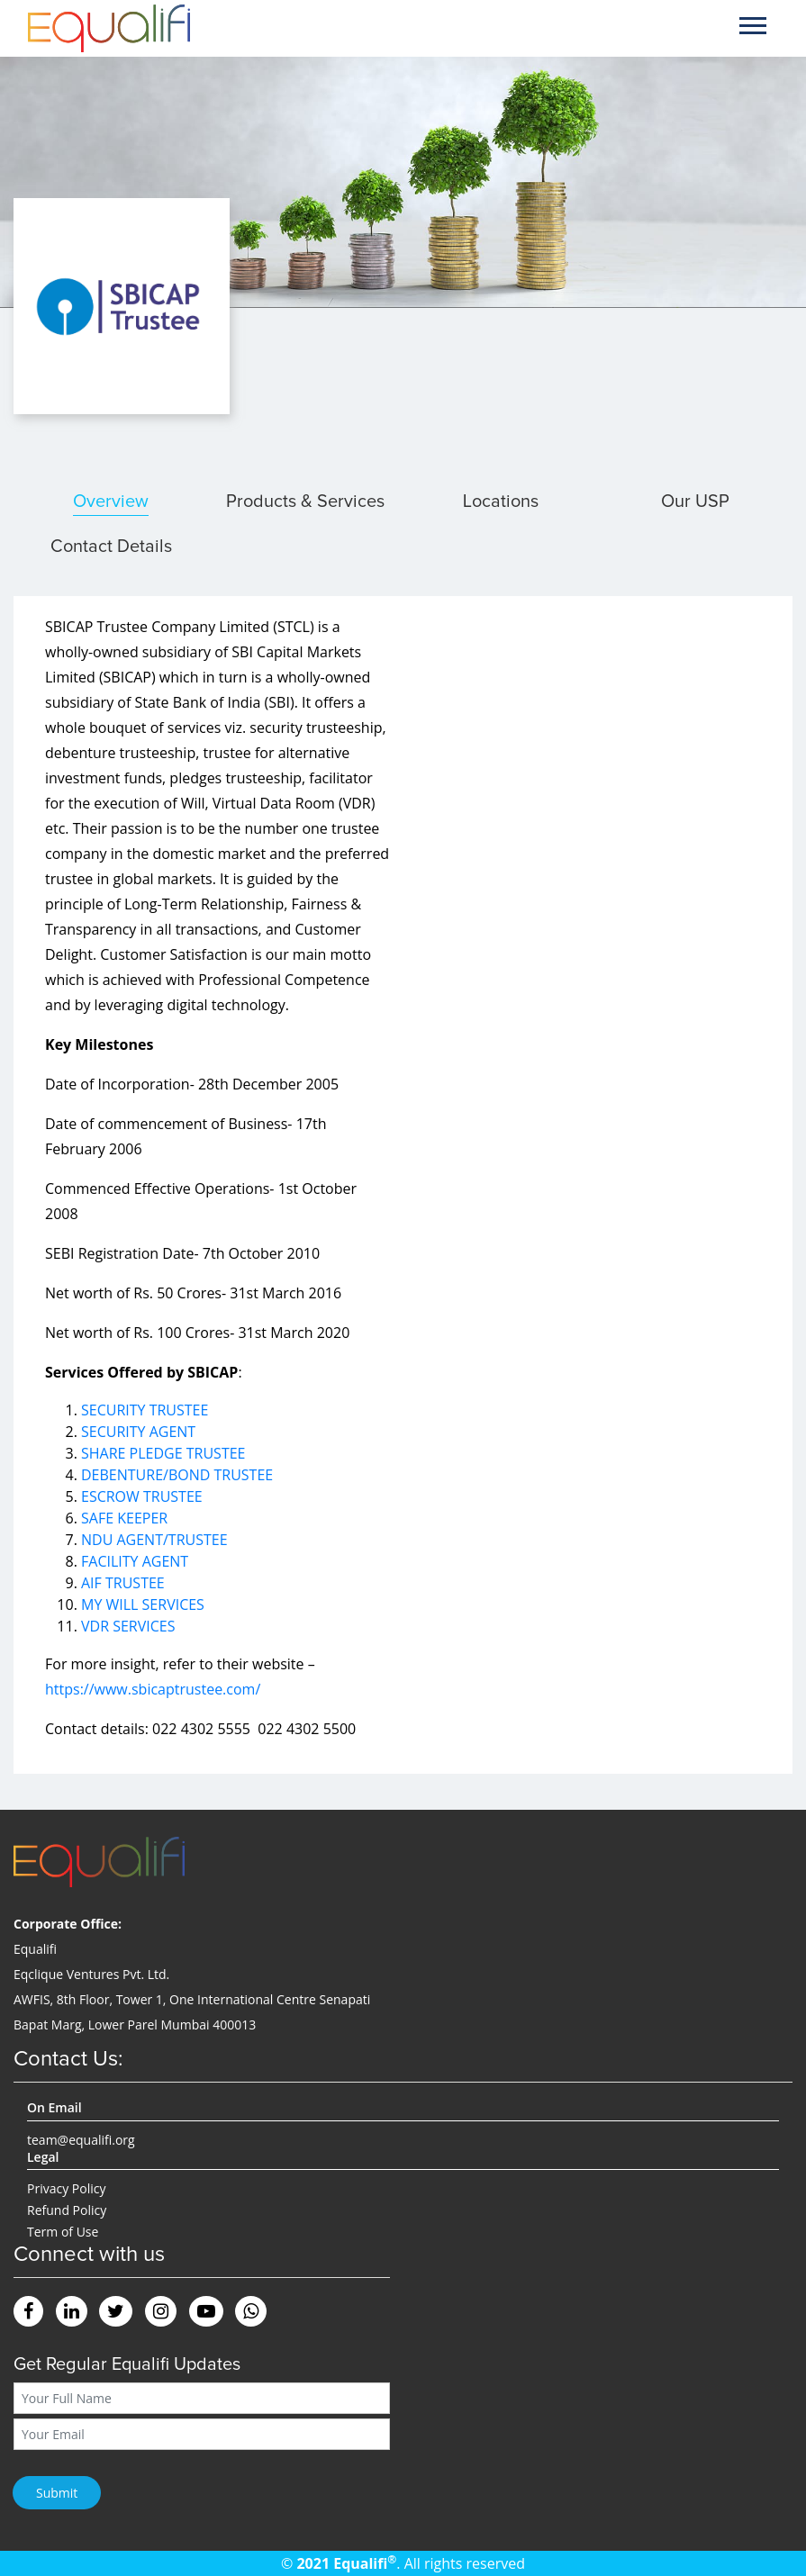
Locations (501, 502)
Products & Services (305, 502)
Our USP (695, 502)
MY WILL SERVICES (142, 1604)
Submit (56, 2492)
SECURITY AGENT (138, 1432)
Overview (111, 502)
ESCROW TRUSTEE (142, 1496)
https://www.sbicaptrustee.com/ (152, 1689)
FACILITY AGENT (134, 1561)
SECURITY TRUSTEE (144, 1410)
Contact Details (111, 547)
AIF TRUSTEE (123, 1583)
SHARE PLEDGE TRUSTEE (163, 1453)
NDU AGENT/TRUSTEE (154, 1540)
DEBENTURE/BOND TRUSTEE (177, 1475)
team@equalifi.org (81, 2139)
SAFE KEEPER (124, 1518)
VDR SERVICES (128, 1626)
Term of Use (62, 2231)
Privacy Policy (66, 2188)
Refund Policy (66, 2210)
